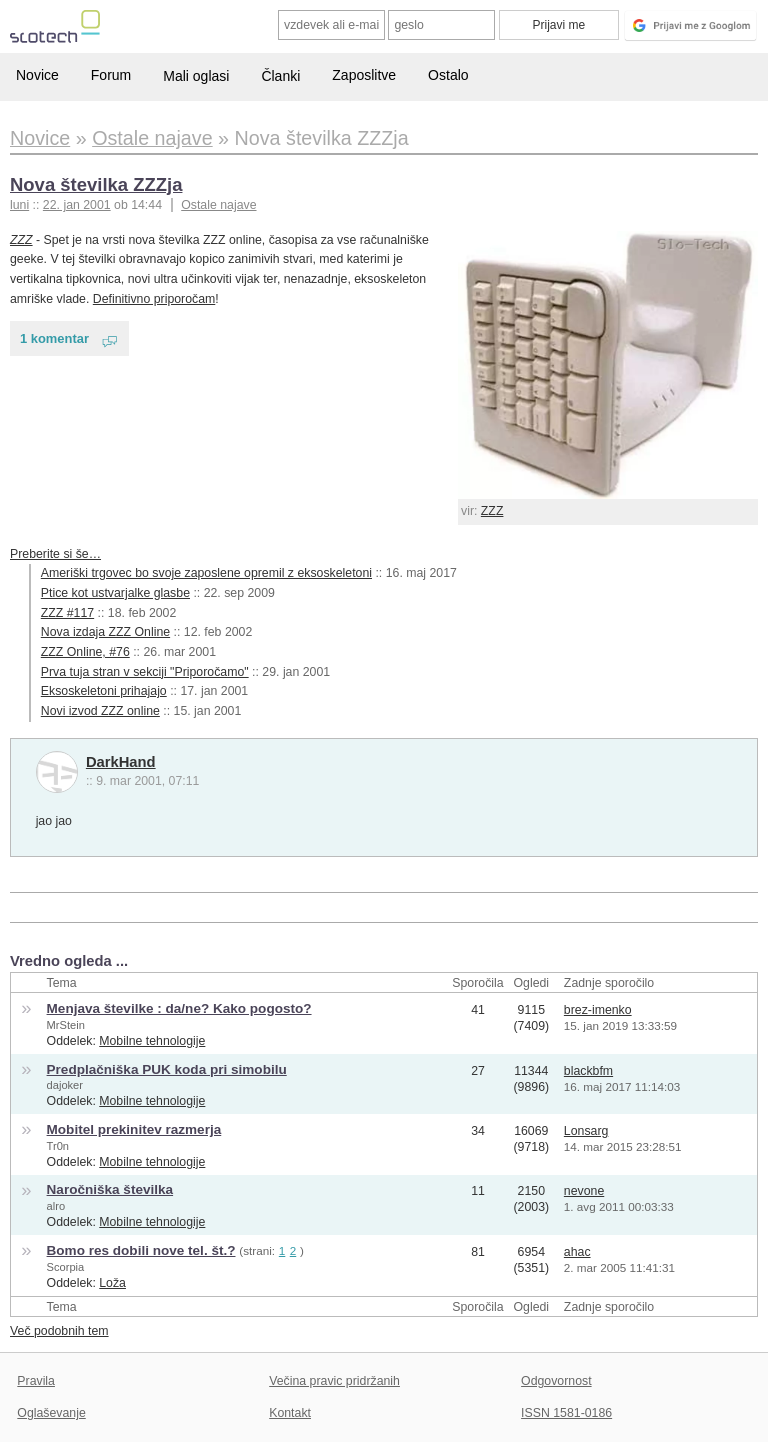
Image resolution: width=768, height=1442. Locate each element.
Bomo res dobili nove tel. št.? (141, 1250)
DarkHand (121, 762)
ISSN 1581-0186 (566, 1413)
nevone (584, 1191)
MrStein (66, 1025)
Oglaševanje (51, 1413)
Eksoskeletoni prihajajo (104, 691)
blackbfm (588, 1071)
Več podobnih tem (59, 1331)
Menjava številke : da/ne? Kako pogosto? (179, 1008)
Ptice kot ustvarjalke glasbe (115, 593)
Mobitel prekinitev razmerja (134, 1129)
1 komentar (54, 338)
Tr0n (58, 1146)
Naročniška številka (110, 1189)
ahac (577, 1252)
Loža (112, 1283)
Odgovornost (556, 1381)
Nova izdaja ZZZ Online (105, 632)
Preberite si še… (55, 554)
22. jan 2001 (77, 205)
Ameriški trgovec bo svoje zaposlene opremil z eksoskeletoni (206, 573)
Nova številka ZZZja (96, 184)
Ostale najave (218, 205)
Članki (280, 76)
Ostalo (448, 75)
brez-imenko (598, 1010)
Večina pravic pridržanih (334, 1381)
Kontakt (290, 1413)
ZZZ (492, 511)
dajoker (65, 1085)
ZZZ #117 (67, 613)
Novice (37, 75)
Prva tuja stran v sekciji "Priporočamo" (145, 672)
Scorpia (66, 1267)
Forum (111, 75)
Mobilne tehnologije (152, 1041)
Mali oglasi (196, 76)
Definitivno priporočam (154, 299)
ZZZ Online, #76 (85, 652)
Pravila (36, 1381)
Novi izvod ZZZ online (100, 711)
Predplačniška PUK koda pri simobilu (167, 1069)
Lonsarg (586, 1131)
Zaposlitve (364, 75)
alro (56, 1206)
